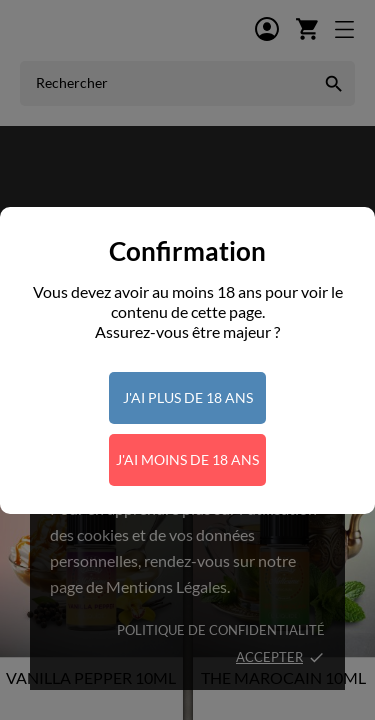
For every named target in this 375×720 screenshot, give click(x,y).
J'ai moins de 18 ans (187, 459)
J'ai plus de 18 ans (188, 397)
